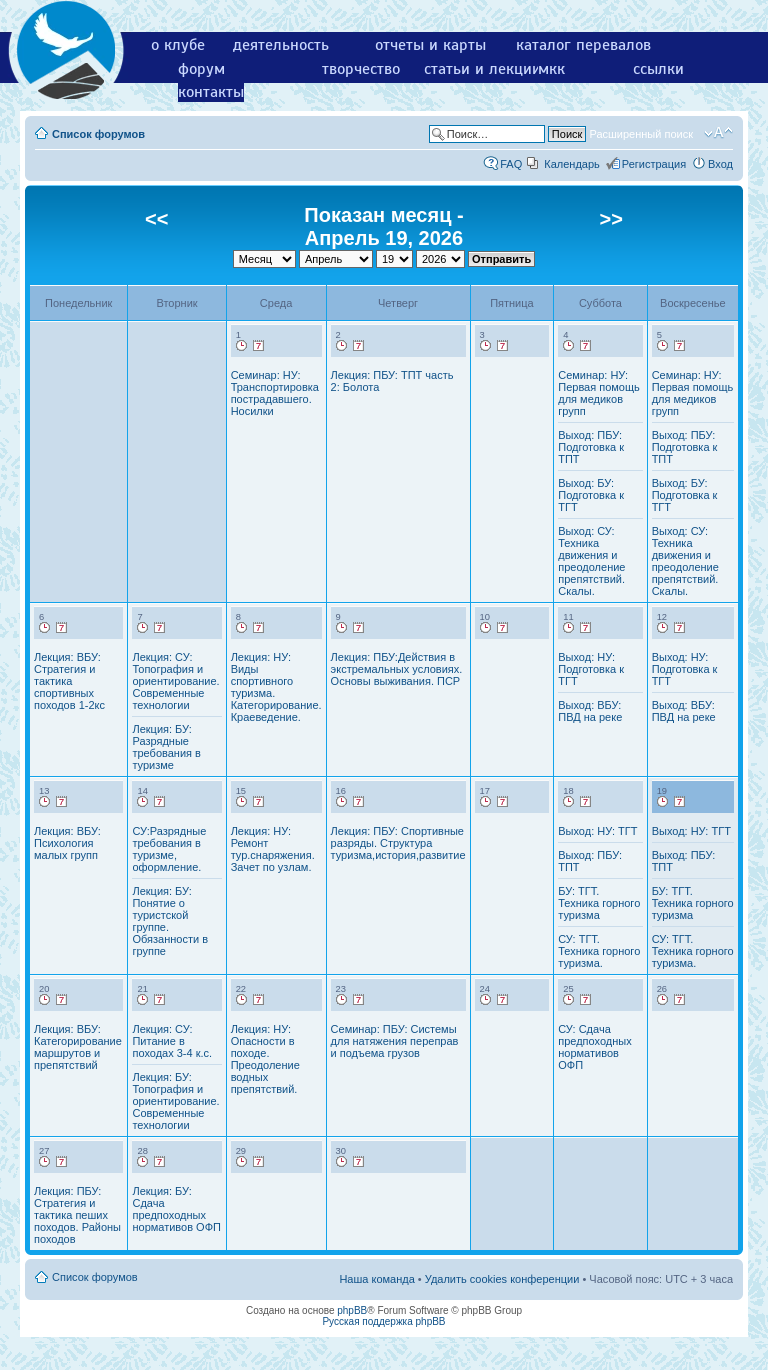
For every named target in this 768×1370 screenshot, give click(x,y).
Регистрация (654, 164)
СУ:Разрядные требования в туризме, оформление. (169, 849)
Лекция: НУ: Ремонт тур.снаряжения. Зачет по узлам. (273, 849)
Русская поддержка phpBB (383, 1321)
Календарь (572, 164)
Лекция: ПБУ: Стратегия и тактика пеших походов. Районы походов (77, 1215)
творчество (361, 69)
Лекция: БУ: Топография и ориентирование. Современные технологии (175, 1101)
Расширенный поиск (641, 134)
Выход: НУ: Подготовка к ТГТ (591, 669)
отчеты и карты (430, 45)
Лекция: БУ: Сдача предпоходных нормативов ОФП (176, 1209)
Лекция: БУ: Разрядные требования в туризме (166, 747)
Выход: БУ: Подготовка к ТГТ (591, 495)
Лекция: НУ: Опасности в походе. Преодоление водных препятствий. (265, 1059)
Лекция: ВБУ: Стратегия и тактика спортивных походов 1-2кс (69, 681)
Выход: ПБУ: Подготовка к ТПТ (591, 447)
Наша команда (376, 1279)
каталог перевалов (583, 45)
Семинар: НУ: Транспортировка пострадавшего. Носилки (275, 393)
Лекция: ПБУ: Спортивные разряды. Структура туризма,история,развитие (398, 843)
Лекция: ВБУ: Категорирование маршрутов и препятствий (78, 1047)
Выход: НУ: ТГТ (597, 831)
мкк (551, 69)
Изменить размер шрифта (718, 133)
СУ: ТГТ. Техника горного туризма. (599, 951)
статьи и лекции (482, 69)
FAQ (511, 164)
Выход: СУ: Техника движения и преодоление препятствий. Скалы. (591, 561)
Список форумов (98, 134)
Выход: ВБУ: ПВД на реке (590, 711)
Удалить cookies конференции (502, 1279)
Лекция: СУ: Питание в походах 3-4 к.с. (172, 1041)
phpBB (352, 1310)
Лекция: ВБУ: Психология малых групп (67, 843)
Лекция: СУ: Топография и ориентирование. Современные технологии (175, 681)
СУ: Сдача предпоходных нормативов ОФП (594, 1047)
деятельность (281, 45)
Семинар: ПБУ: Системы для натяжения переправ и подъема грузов (395, 1041)
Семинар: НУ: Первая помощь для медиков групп (599, 393)
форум (201, 69)
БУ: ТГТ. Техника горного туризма (599, 903)
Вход (720, 164)
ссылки (658, 69)
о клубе (178, 45)
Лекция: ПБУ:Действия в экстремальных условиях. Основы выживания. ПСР (397, 669)
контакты (211, 92)
